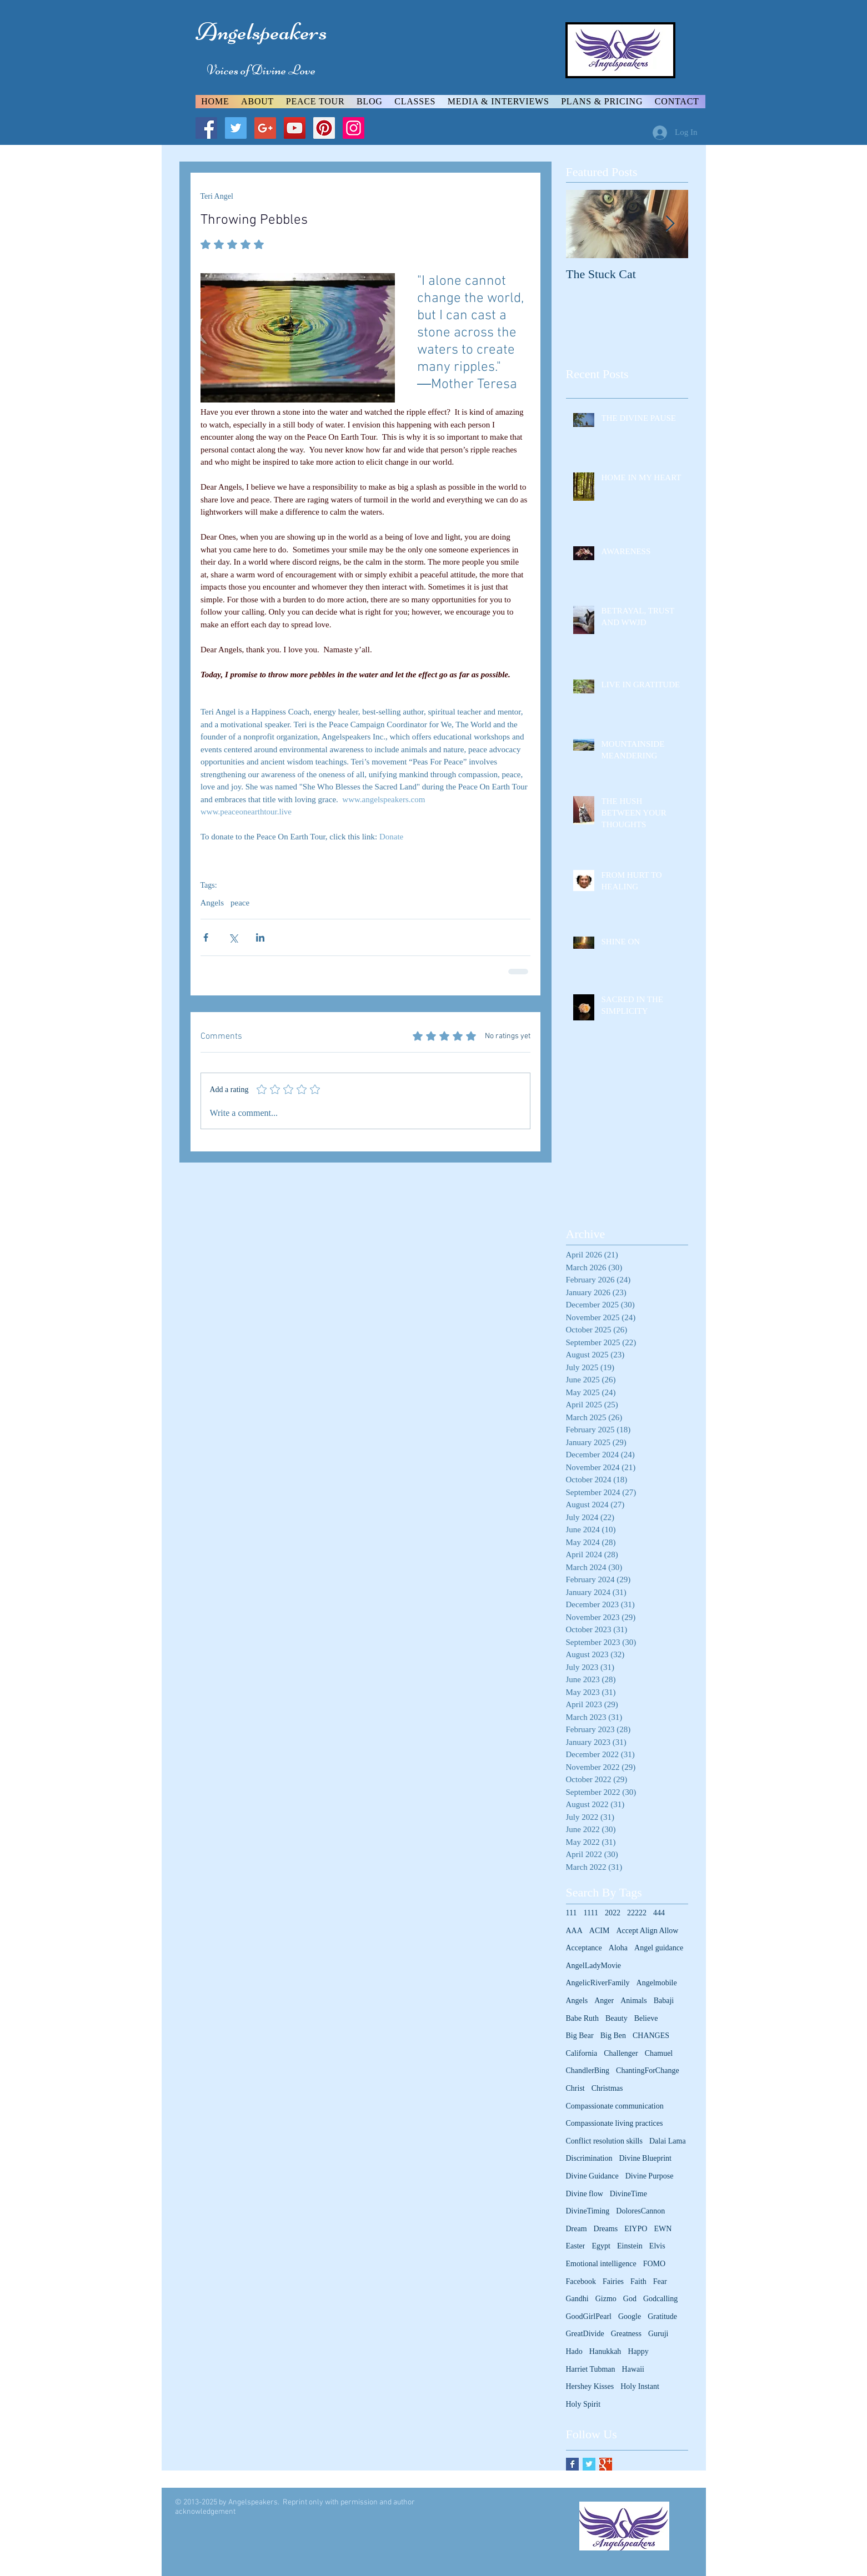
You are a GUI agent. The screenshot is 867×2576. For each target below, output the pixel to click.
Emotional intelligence (601, 2264)
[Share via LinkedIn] (260, 937)
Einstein (630, 2246)
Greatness (626, 2334)
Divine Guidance (592, 2176)
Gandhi (577, 2299)
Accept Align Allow (647, 1930)
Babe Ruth (582, 2018)
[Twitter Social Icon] (236, 128)
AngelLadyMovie (594, 1965)
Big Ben (613, 2035)
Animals (633, 2000)
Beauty (616, 2018)
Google (629, 2316)
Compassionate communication (615, 2106)
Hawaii (633, 2369)
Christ (575, 2088)
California (582, 2053)
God (630, 2299)
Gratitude (662, 2316)
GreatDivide (585, 2334)
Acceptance (584, 1948)
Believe (646, 2018)
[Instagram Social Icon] (353, 128)
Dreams (606, 2229)
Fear (660, 2281)
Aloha (618, 1948)
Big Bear (580, 2035)
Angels (212, 902)
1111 (590, 1913)
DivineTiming (588, 2211)
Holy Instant (639, 2386)
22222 (637, 1913)
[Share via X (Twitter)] (233, 937)
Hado (574, 2351)
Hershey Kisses (590, 2386)
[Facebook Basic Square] (572, 2464)
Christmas (607, 2088)
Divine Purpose (649, 2176)
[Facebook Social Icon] (206, 128)
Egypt (601, 2246)
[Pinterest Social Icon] (324, 128)
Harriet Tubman (590, 2369)
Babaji (664, 2000)
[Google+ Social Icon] (265, 128)
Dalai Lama (667, 2141)
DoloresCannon (640, 2211)
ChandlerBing (588, 2070)
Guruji (658, 2334)
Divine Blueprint (645, 2158)
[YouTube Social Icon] (294, 128)
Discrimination (589, 2158)
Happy (638, 2351)
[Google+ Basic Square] (605, 2464)
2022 (612, 1913)
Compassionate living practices (614, 2123)
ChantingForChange (647, 2070)
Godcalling (660, 2299)
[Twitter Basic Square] (589, 2464)
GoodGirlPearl (589, 2316)
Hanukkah (605, 2351)
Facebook (581, 2281)
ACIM (599, 1930)
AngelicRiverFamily (598, 1983)
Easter (575, 2246)
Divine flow (584, 2194)
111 (571, 1913)
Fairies (613, 2281)
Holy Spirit (583, 2404)
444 (659, 1913)
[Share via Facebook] (206, 937)
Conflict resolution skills (604, 2141)
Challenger (621, 2053)
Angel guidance (658, 1948)
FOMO (654, 2264)
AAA (574, 1930)
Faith (638, 2281)
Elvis (657, 2246)
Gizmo (606, 2299)
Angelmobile (657, 1983)
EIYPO (635, 2229)
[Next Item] (670, 224)
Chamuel (659, 2053)
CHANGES (651, 2035)
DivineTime (628, 2194)
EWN (662, 2229)
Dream (576, 2229)
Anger (604, 2000)
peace (239, 902)
